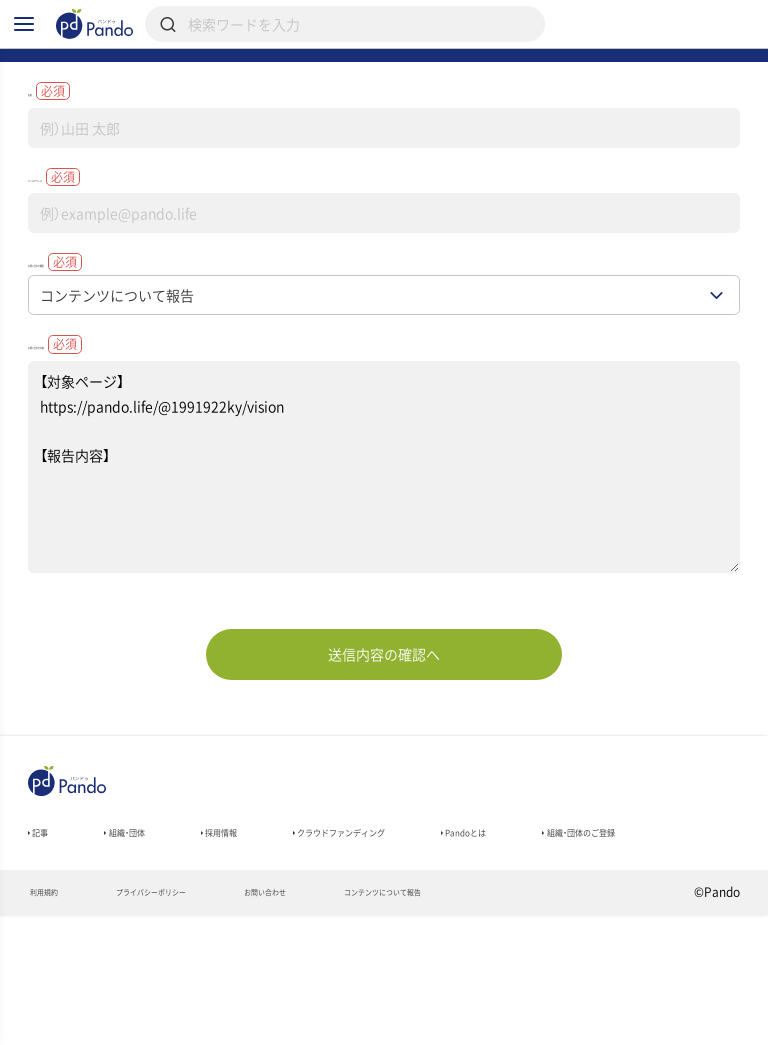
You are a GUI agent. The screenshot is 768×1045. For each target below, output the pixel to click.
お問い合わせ (351, 1021)
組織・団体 (154, 922)
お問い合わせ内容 (113, 421)
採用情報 (276, 922)
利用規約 (53, 1021)
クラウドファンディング (444, 922)
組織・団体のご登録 (91, 950)
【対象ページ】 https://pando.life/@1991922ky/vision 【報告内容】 (384, 549)
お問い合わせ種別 (113, 329)
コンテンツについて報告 (512, 1021)
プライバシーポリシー (196, 1021)
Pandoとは (619, 922)
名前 (65, 138)
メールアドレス (105, 234)
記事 (45, 922)
